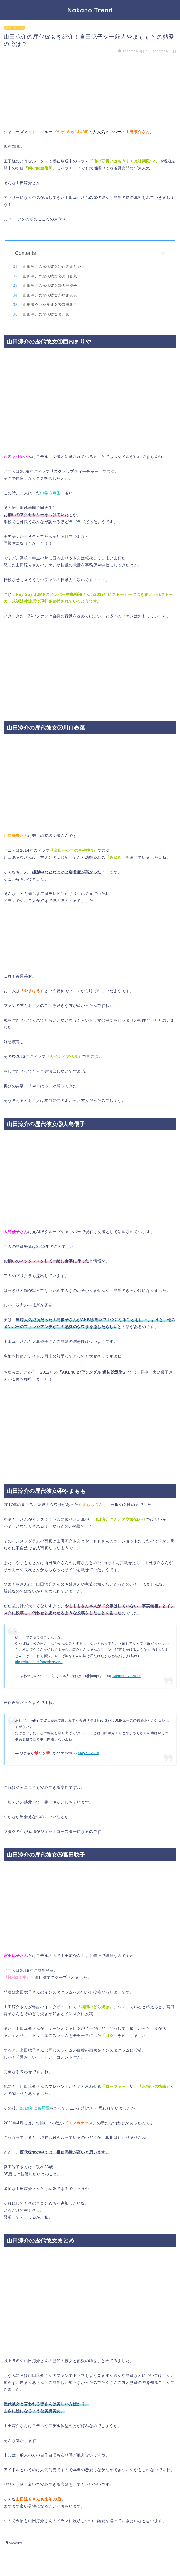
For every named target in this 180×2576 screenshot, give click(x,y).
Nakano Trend (90, 10)
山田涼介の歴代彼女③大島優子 (50, 286)
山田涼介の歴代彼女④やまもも (50, 295)
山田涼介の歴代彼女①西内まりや (52, 266)
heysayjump (15, 2543)
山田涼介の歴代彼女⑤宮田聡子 (50, 305)
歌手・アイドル (14, 28)
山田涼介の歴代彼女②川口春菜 (50, 276)
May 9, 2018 (88, 1753)
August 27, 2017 (126, 1676)
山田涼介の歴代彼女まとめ (46, 314)
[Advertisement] (90, 678)
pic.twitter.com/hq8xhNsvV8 (38, 1662)
